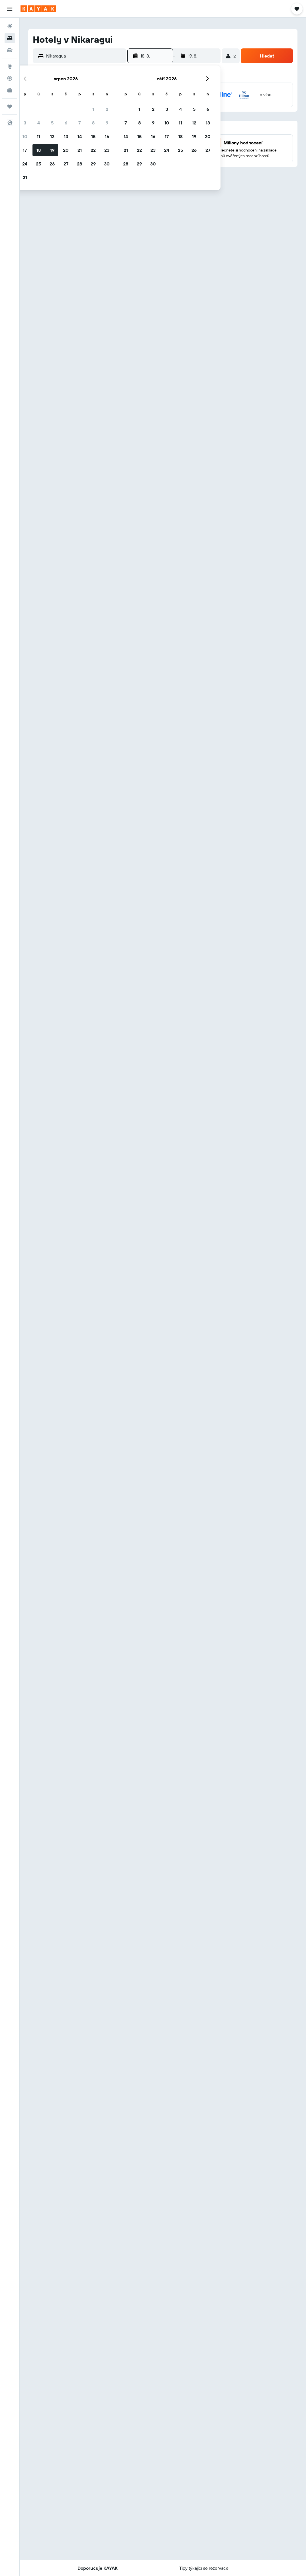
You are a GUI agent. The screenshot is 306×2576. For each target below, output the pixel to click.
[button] (9, 9)
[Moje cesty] (9, 106)
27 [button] (66, 164)
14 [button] (79, 136)
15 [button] (93, 136)
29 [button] (93, 164)
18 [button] (38, 150)
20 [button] (66, 150)
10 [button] (25, 136)
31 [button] (25, 177)
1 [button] (93, 109)
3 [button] (25, 123)
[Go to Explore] (9, 66)
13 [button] (66, 136)
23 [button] (106, 150)
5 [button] (52, 123)
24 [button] (24, 164)
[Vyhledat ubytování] (9, 38)
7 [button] (79, 123)
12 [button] (52, 136)
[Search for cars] (9, 50)
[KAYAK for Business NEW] (9, 90)
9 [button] (107, 123)
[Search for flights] (9, 26)
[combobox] (85, 56)
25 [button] (38, 164)
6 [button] (66, 123)
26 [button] (52, 164)
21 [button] (79, 150)
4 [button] (38, 123)
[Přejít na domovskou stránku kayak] (38, 8)
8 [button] (93, 123)
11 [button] (38, 136)
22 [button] (93, 150)
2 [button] (107, 109)
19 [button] (52, 150)
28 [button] (79, 164)
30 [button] (107, 164)
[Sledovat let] (9, 78)
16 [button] (107, 136)
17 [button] (25, 150)
